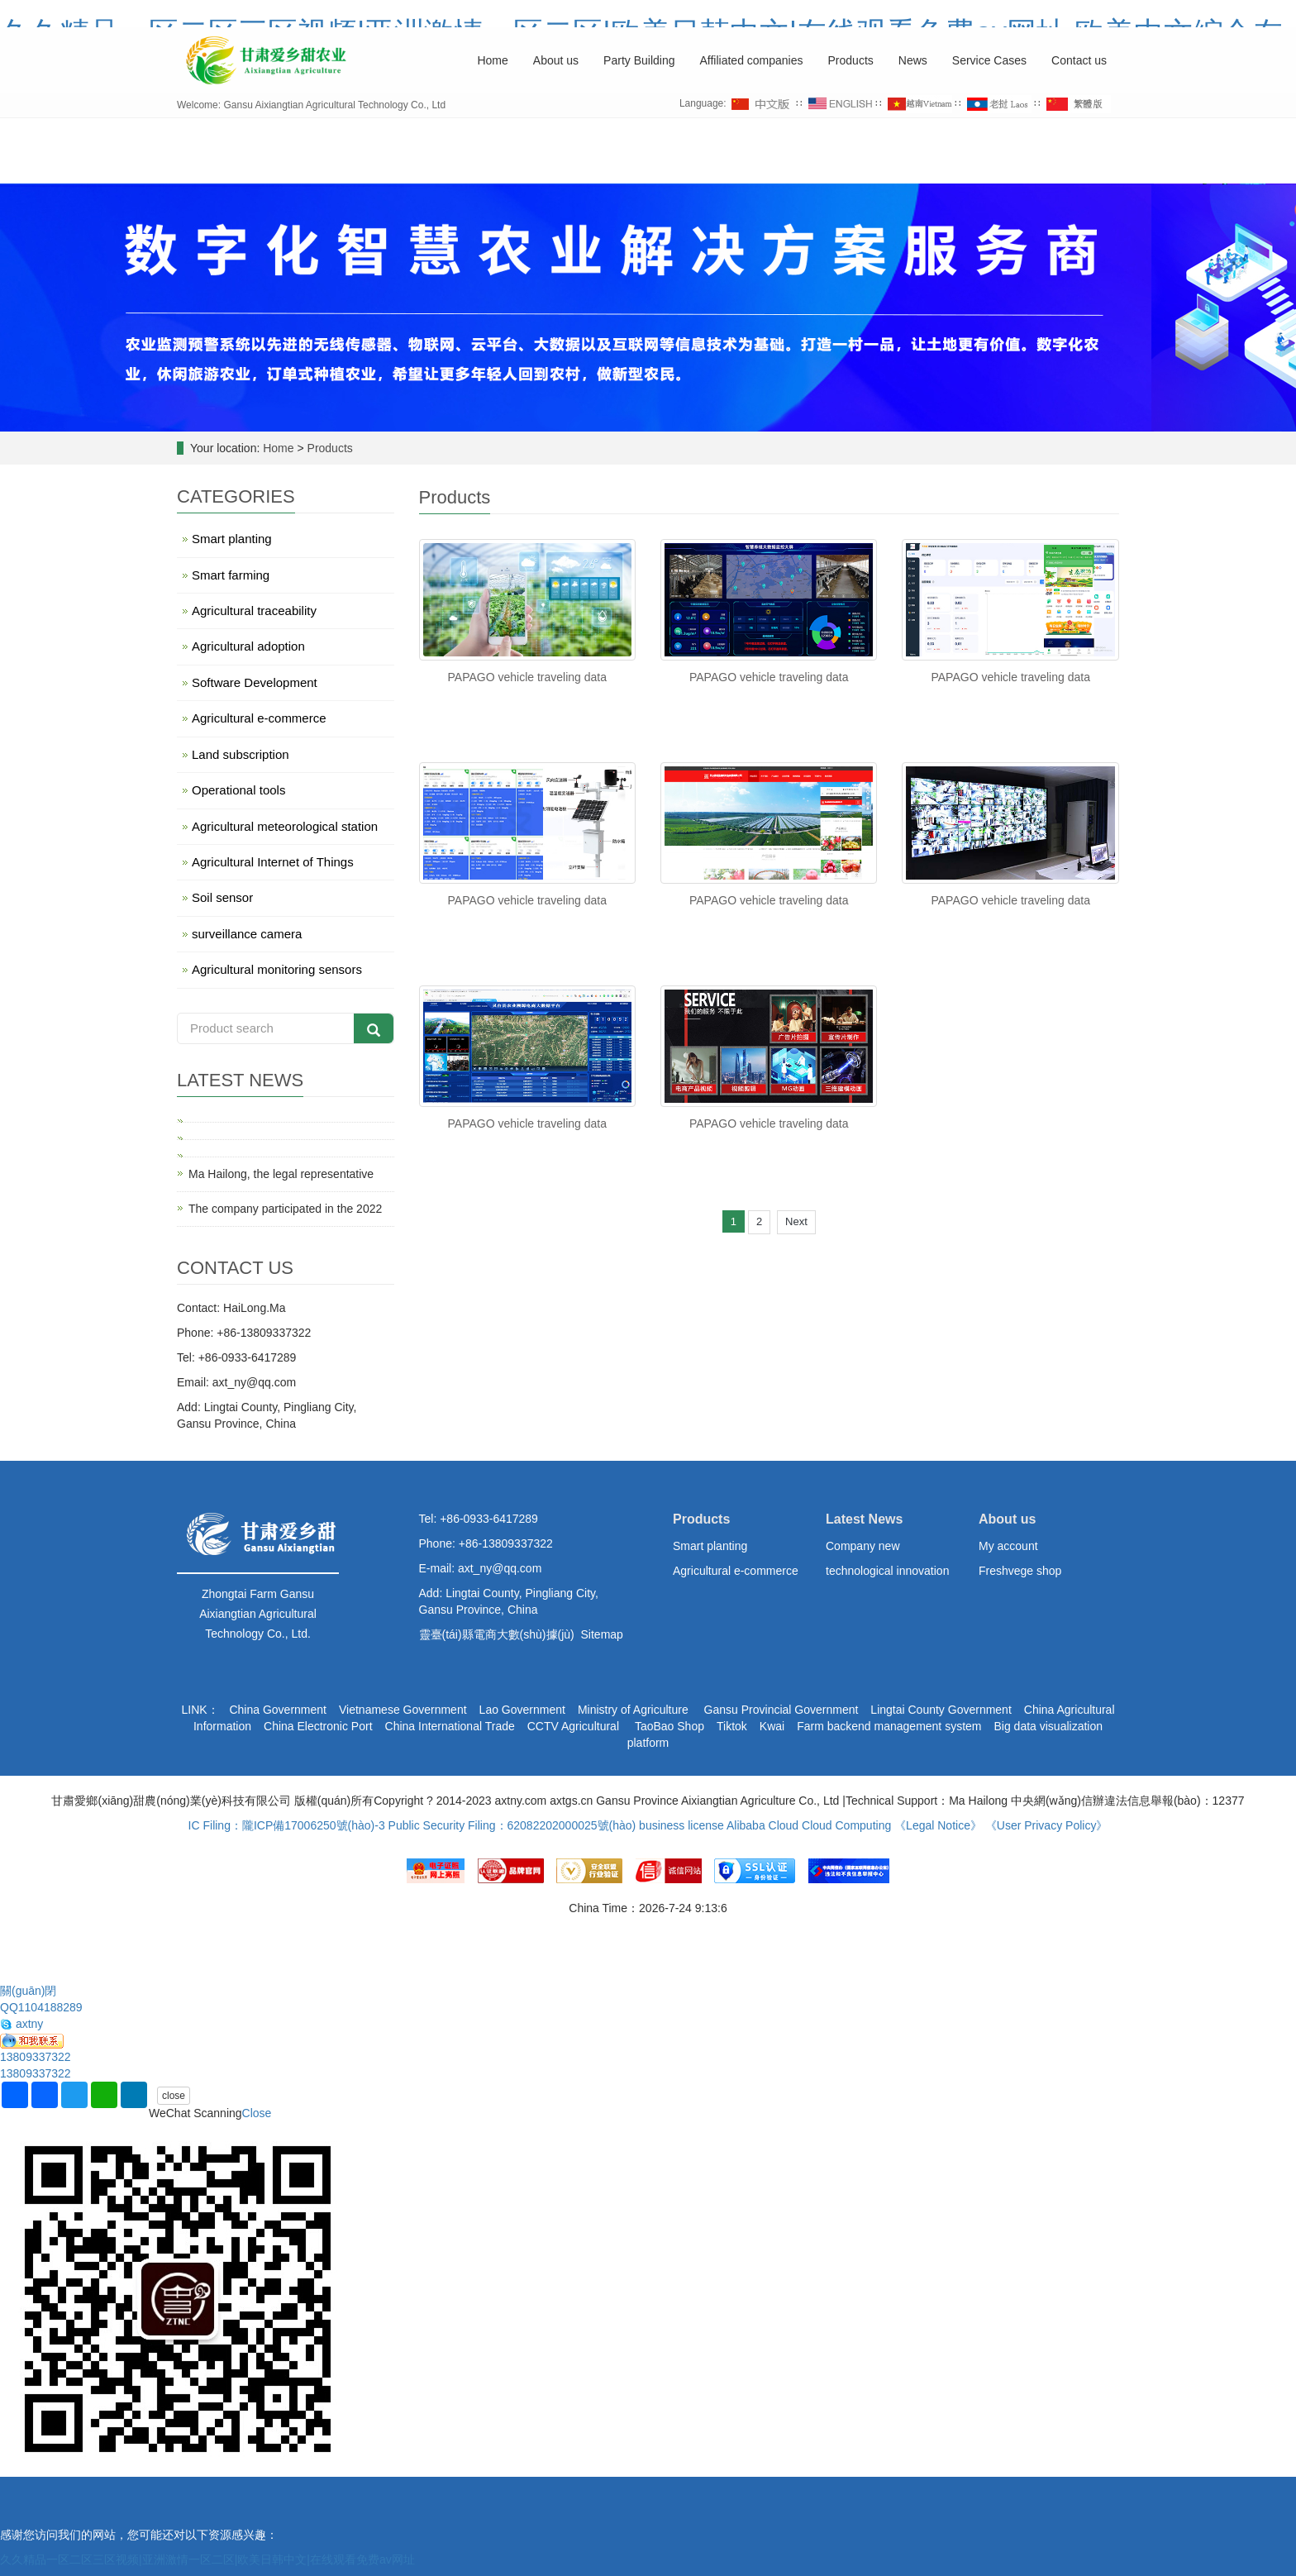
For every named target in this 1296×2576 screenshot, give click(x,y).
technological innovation (887, 1570)
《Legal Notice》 (938, 1825)
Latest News (864, 1519)
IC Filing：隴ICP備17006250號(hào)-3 (286, 1825)
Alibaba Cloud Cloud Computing (809, 1825)
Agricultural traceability (254, 610)
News (912, 60)
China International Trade (450, 1726)
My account (1008, 1546)
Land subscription (240, 754)
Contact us (1079, 60)
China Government (277, 1709)
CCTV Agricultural (574, 1726)
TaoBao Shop (669, 1726)
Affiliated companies (751, 60)
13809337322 (35, 2056)
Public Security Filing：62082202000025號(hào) (512, 1825)
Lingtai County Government (940, 1709)
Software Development (254, 682)
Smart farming (230, 575)
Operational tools (238, 790)
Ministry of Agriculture (633, 1709)
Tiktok (732, 1726)
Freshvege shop (1020, 1570)
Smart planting (232, 539)
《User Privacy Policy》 (1046, 1825)
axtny (21, 2023)
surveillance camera (247, 934)
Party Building (638, 60)
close (173, 2095)
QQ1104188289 (41, 2007)
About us (556, 60)
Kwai (772, 1726)
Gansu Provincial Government (780, 1709)
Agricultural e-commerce (259, 718)
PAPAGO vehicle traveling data (527, 677)
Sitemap (602, 1634)
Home (492, 60)
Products (851, 60)
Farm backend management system (889, 1726)
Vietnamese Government (403, 1709)
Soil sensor (222, 897)
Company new (863, 1546)
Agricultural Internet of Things (273, 862)
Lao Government (522, 1709)
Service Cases (989, 60)
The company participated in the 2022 (285, 1208)
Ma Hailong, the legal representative (281, 1174)
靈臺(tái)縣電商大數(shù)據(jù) (496, 1634)
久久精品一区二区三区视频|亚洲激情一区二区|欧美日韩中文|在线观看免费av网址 (207, 2559)
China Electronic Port (318, 1726)
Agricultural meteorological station (285, 826)
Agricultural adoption (248, 646)
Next (796, 1221)
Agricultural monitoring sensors (277, 969)
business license (681, 1825)
